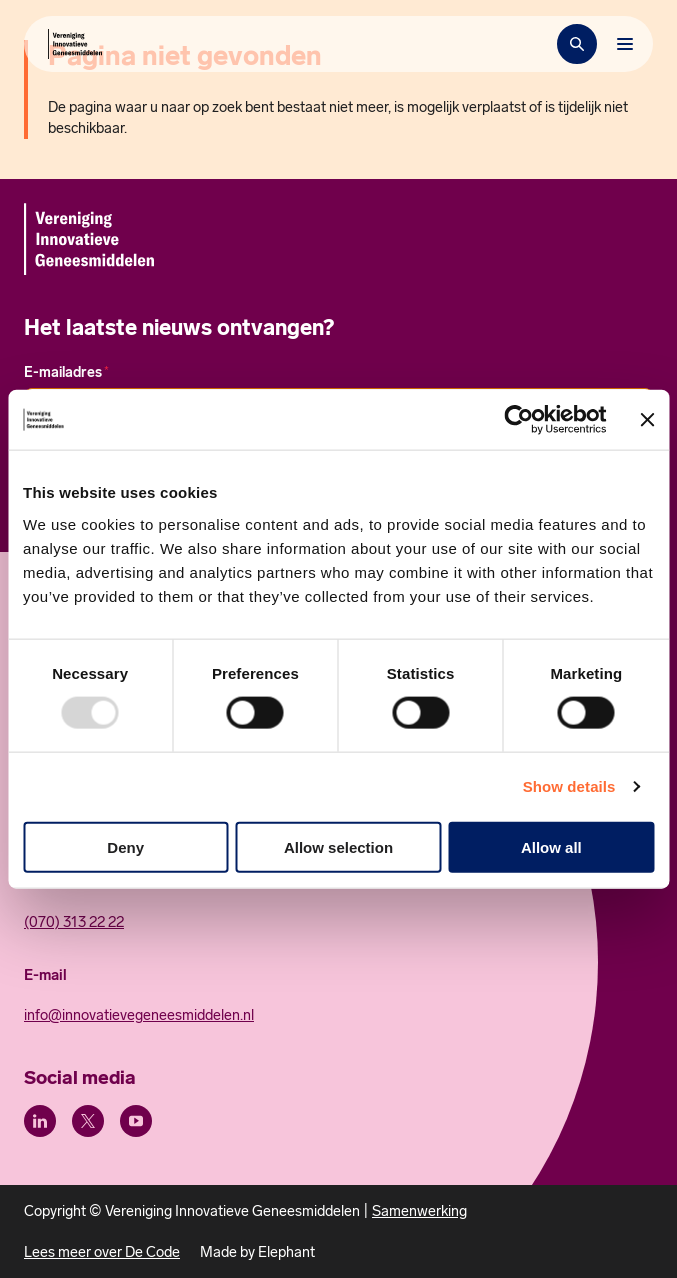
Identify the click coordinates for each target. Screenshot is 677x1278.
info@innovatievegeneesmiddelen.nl (139, 1015)
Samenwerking (419, 1211)
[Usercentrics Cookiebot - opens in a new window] (518, 420)
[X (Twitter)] (88, 1121)
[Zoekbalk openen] (577, 44)
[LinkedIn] (40, 1121)
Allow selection (338, 846)
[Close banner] (647, 420)
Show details (569, 786)
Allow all (551, 846)
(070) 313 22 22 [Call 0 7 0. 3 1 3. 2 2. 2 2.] (74, 922)
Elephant (286, 1252)
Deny (125, 846)
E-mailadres (66, 372)
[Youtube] (136, 1121)
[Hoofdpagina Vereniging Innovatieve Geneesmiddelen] (75, 44)
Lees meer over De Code (102, 1252)
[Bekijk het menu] (625, 44)
